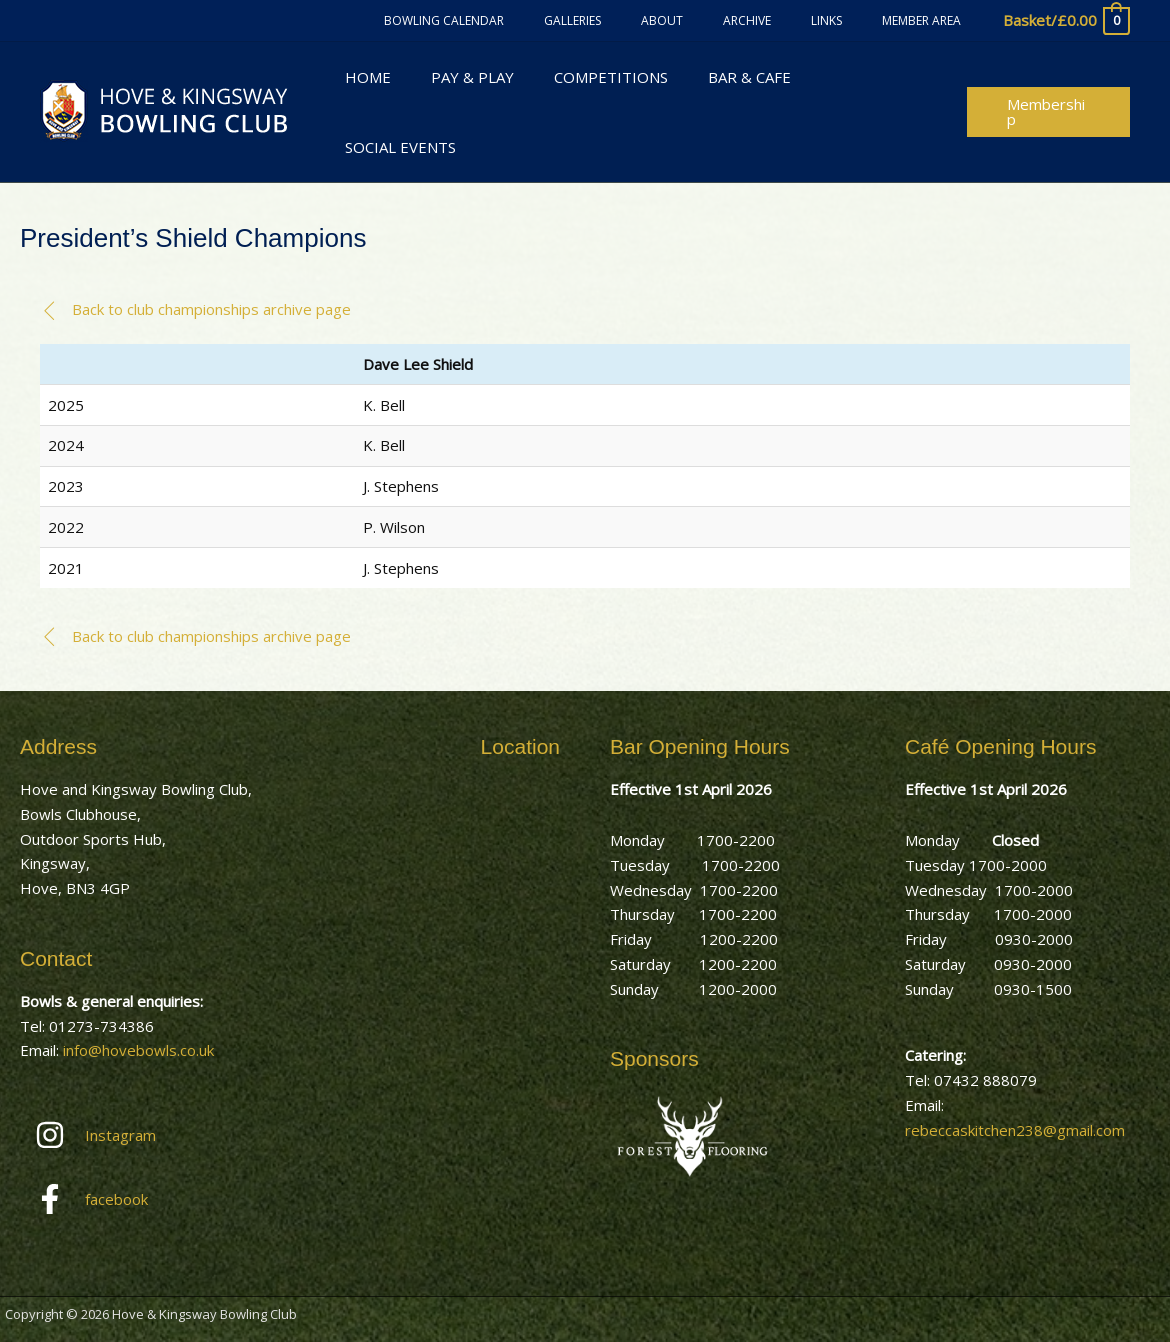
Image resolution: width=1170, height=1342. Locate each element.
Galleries (644, 20)
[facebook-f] (142, 1155)
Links (850, 20)
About (718, 20)
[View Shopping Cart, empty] (1065, 20)
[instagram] (142, 1091)
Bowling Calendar (532, 20)
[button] (1046, 88)
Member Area (929, 20)
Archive (787, 20)
